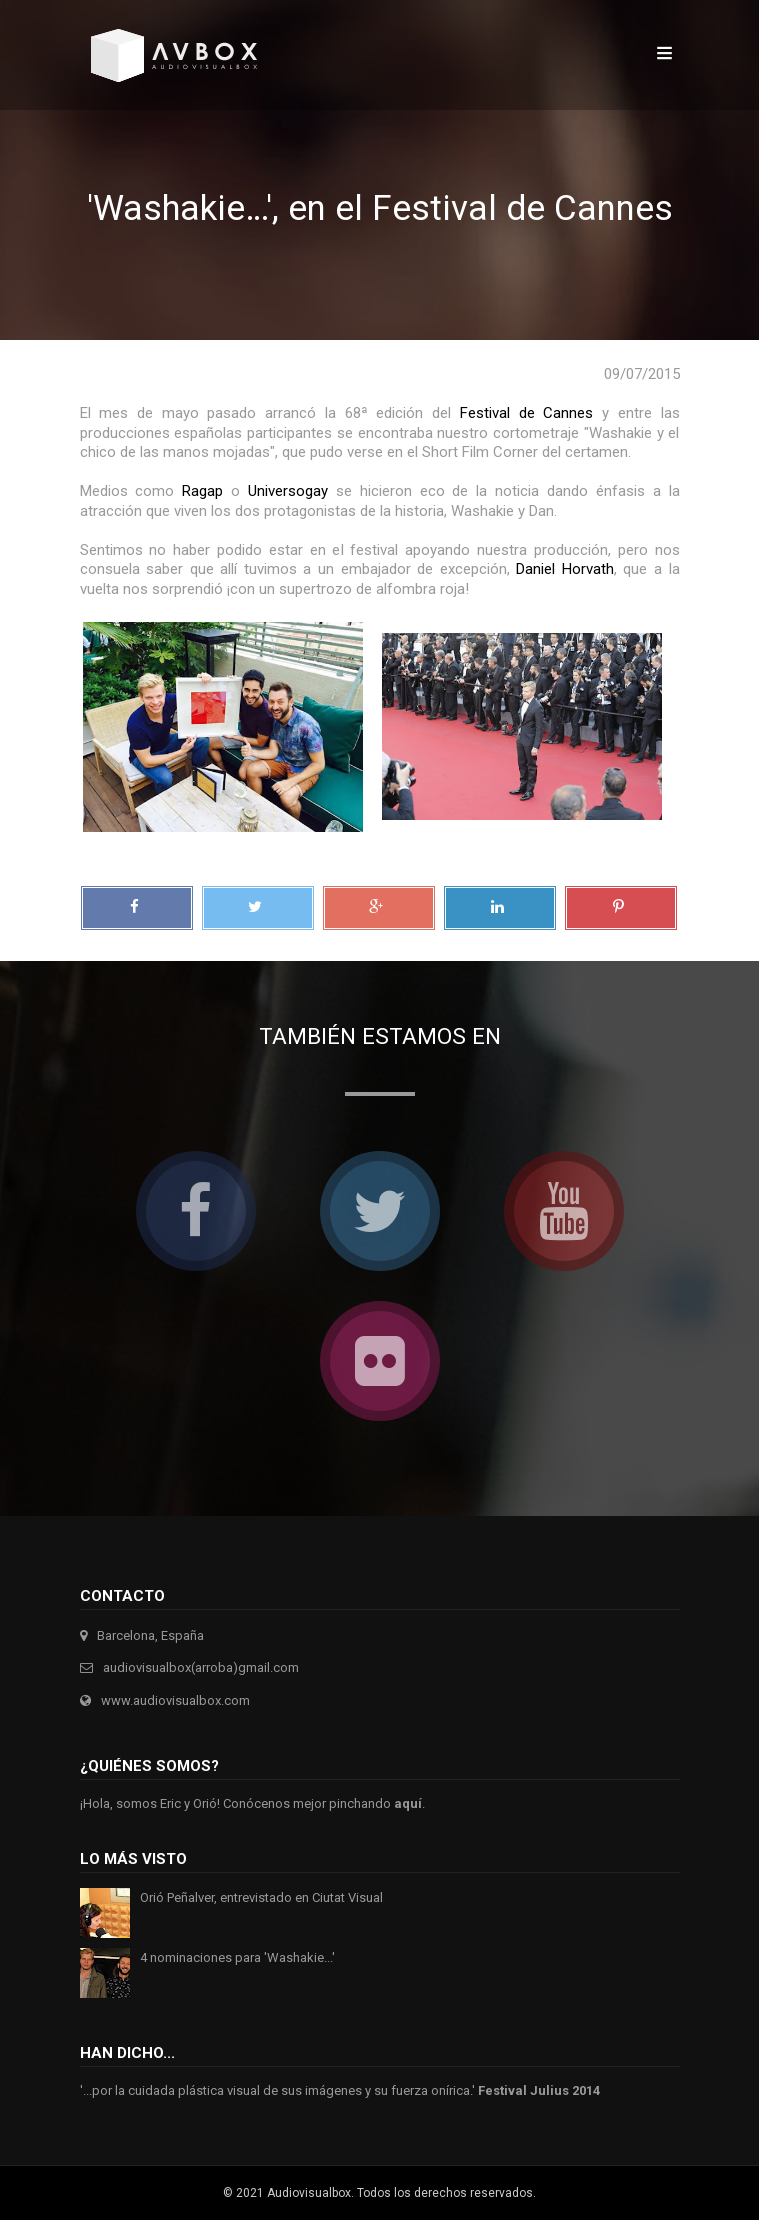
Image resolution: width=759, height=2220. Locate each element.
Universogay (288, 491)
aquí (408, 1803)
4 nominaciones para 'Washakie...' (237, 1957)
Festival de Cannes (526, 413)
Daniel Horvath (565, 569)
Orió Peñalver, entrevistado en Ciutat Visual (261, 1897)
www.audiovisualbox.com (175, 1700)
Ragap (202, 491)
